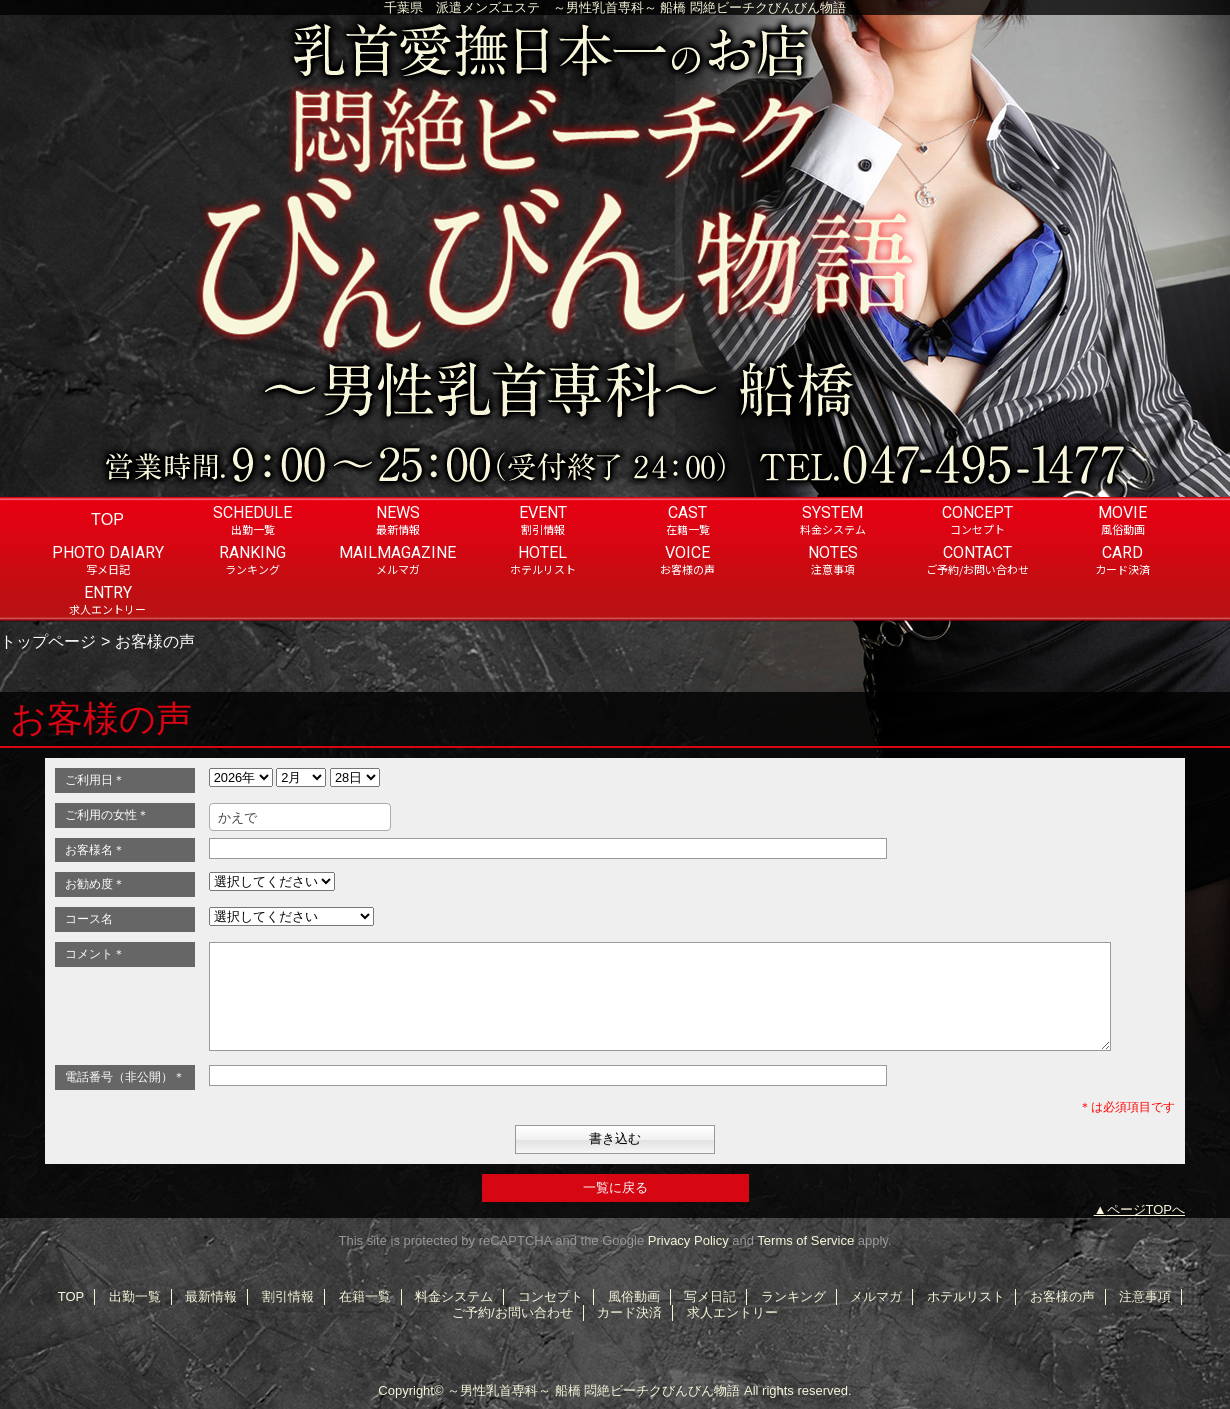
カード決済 (629, 1312)
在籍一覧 (365, 1296)
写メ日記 (710, 1296)
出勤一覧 (135, 1296)
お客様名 (95, 850)
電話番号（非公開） (125, 1077)
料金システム (454, 1296)
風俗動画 (634, 1296)
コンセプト (550, 1296)
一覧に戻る (615, 1187)
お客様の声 (1062, 1296)
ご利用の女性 (107, 815)
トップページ (48, 641)
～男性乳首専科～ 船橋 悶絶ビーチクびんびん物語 (593, 1390)
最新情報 (211, 1296)
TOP (107, 519)
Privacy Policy (688, 1240)
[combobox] (300, 817)
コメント (95, 954)
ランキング (793, 1296)
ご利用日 (95, 780)
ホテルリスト (966, 1296)
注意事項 (1145, 1296)
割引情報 (288, 1296)
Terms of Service (805, 1240)
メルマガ (876, 1296)
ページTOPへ (1146, 1209)
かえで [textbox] (237, 817)
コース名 (89, 919)
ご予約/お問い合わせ (512, 1312)
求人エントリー (732, 1312)
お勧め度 (95, 884)
